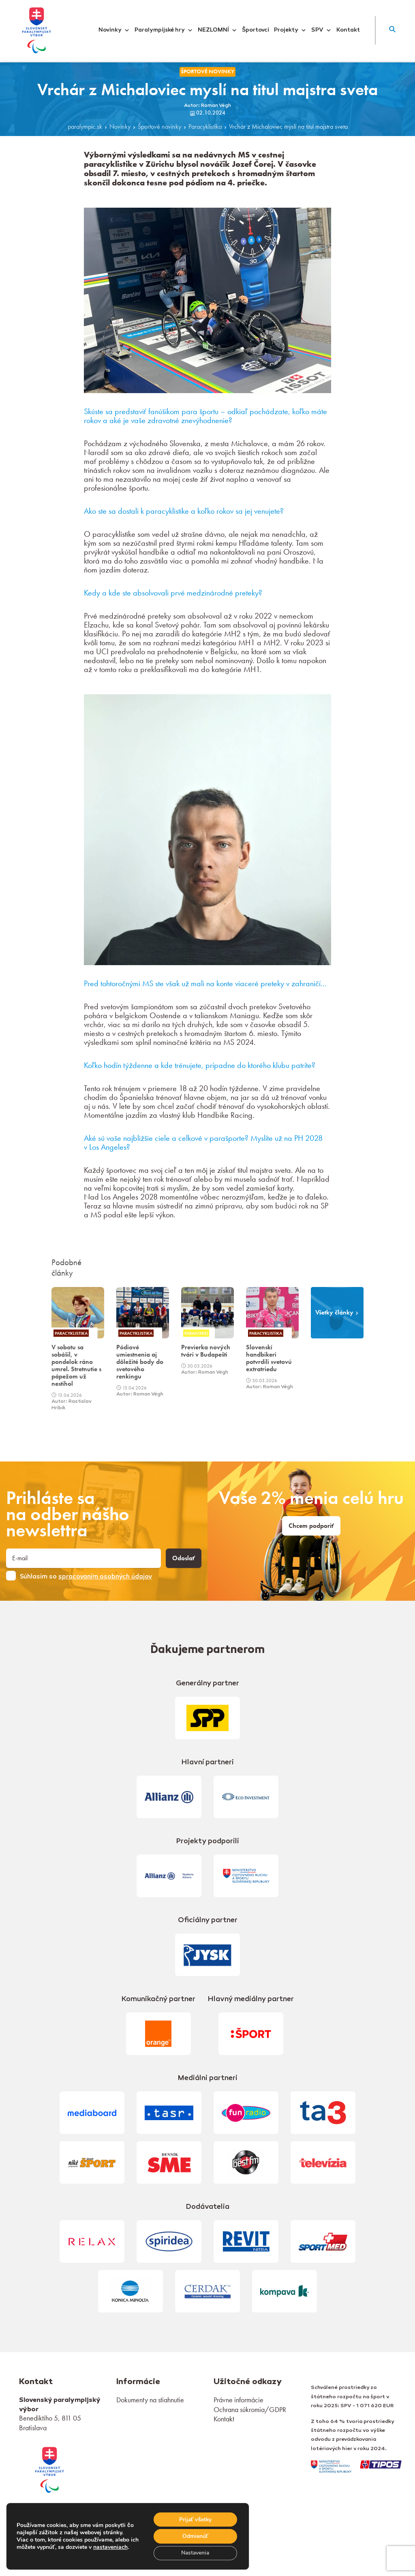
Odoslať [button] (183, 1558)
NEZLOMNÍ (217, 30)
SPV (321, 30)
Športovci (255, 30)
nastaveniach (120, 2543)
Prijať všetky (195, 2519)
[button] (392, 30)
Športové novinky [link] (207, 71)
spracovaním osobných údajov (105, 1577)
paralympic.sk (85, 127)
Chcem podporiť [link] (311, 1526)
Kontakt (348, 30)
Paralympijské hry (164, 30)
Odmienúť (195, 2536)
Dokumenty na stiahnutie (150, 2399)
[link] (49, 2469)
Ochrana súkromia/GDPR (250, 2409)
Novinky (114, 30)
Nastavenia (194, 2553)
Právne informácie (238, 2399)
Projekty (290, 30)
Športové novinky (159, 127)
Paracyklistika (205, 127)
